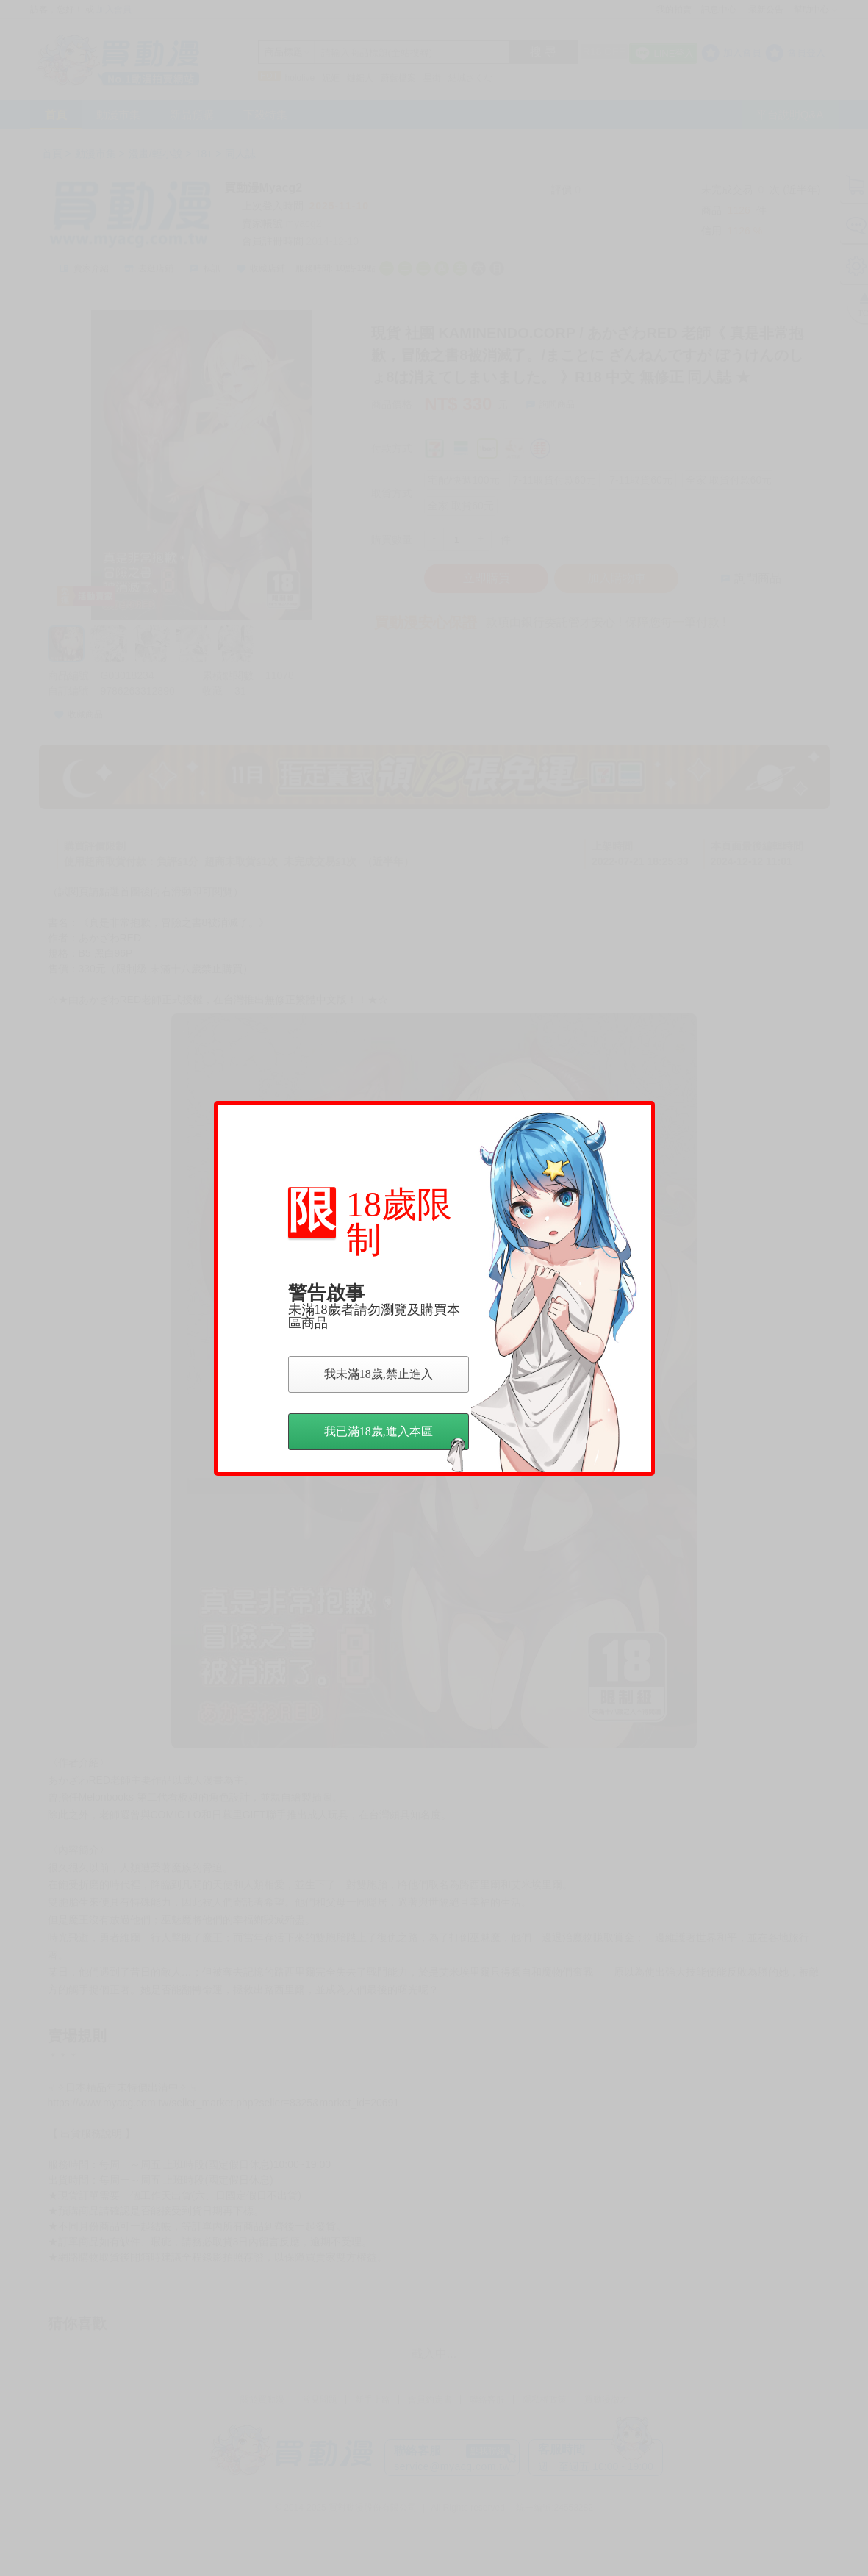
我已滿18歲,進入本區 (394, 1437)
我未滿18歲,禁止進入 (378, 1374)
